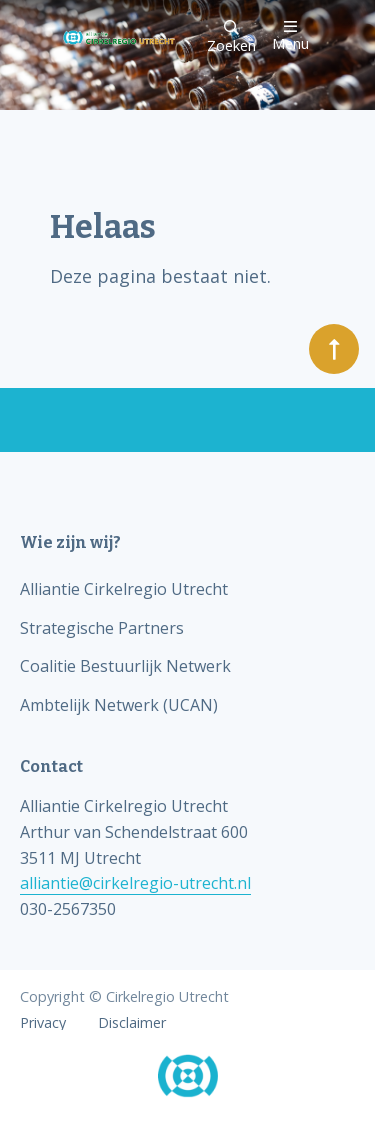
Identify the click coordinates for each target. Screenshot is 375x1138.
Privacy (43, 1023)
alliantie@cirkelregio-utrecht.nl (135, 883)
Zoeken (231, 37)
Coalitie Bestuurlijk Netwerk (125, 666)
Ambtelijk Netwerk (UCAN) (119, 705)
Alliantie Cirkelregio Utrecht (124, 589)
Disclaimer (132, 1023)
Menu (290, 35)
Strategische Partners (102, 628)
